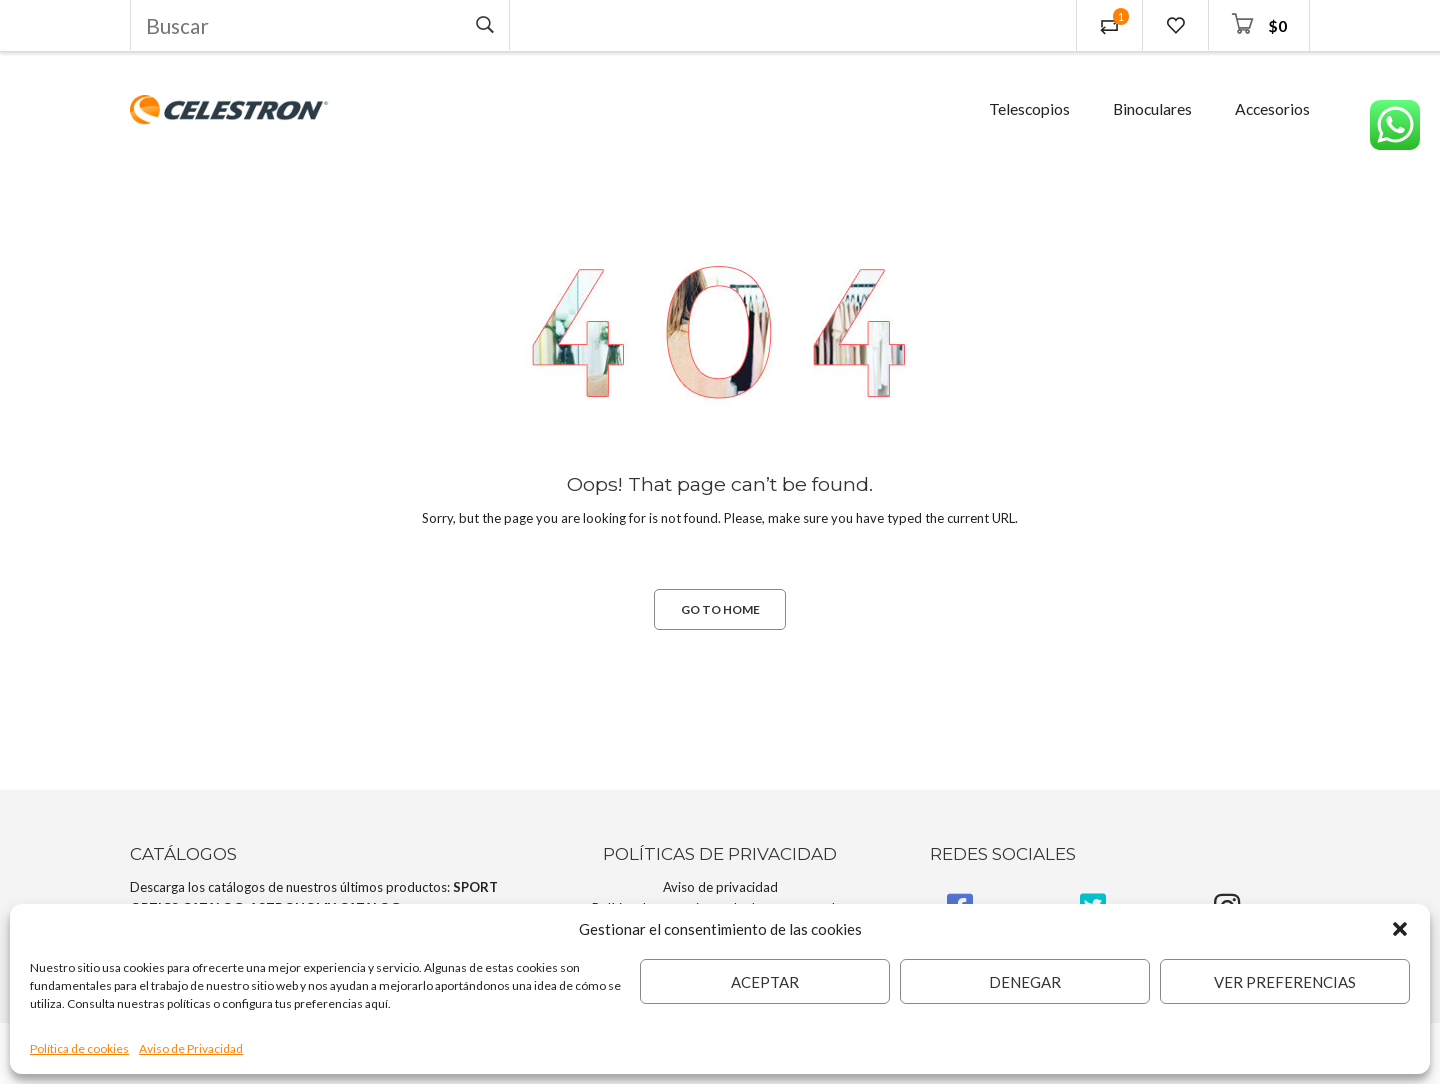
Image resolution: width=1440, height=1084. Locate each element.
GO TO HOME (720, 609)
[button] (1400, 929)
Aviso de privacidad (720, 887)
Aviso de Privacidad (191, 1048)
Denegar (1025, 982)
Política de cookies (79, 1048)
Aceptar (765, 982)
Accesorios (1272, 109)
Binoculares (1152, 109)
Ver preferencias (1285, 982)
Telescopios (1029, 109)
